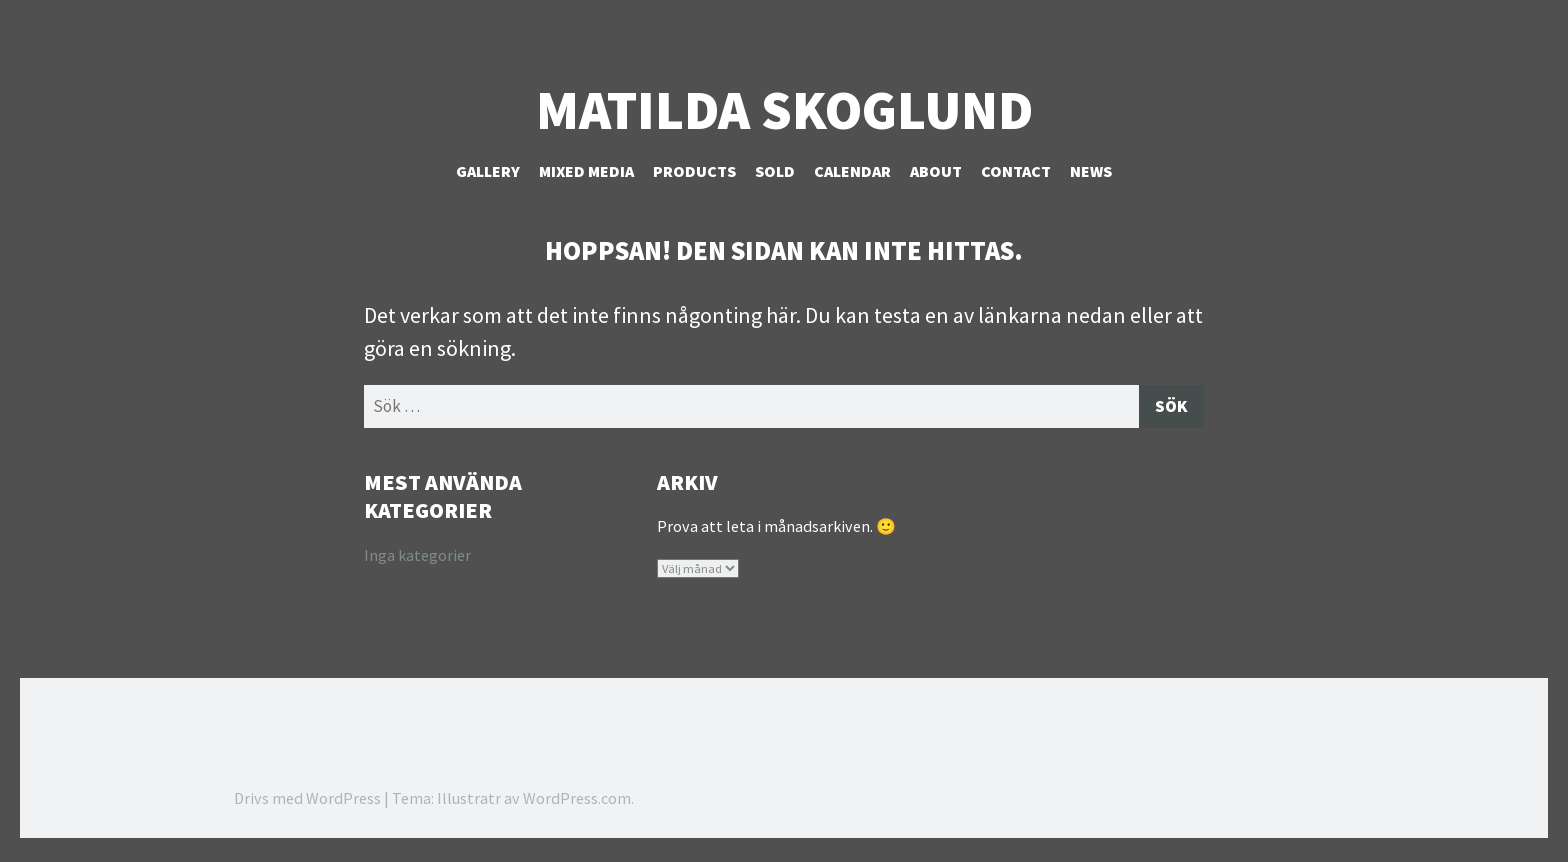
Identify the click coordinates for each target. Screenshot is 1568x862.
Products (694, 171)
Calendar (852, 171)
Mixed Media (586, 171)
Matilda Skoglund (784, 110)
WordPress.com (577, 802)
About (936, 171)
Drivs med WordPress (307, 802)
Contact (1016, 171)
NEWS (1091, 171)
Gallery (488, 171)
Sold (775, 171)
